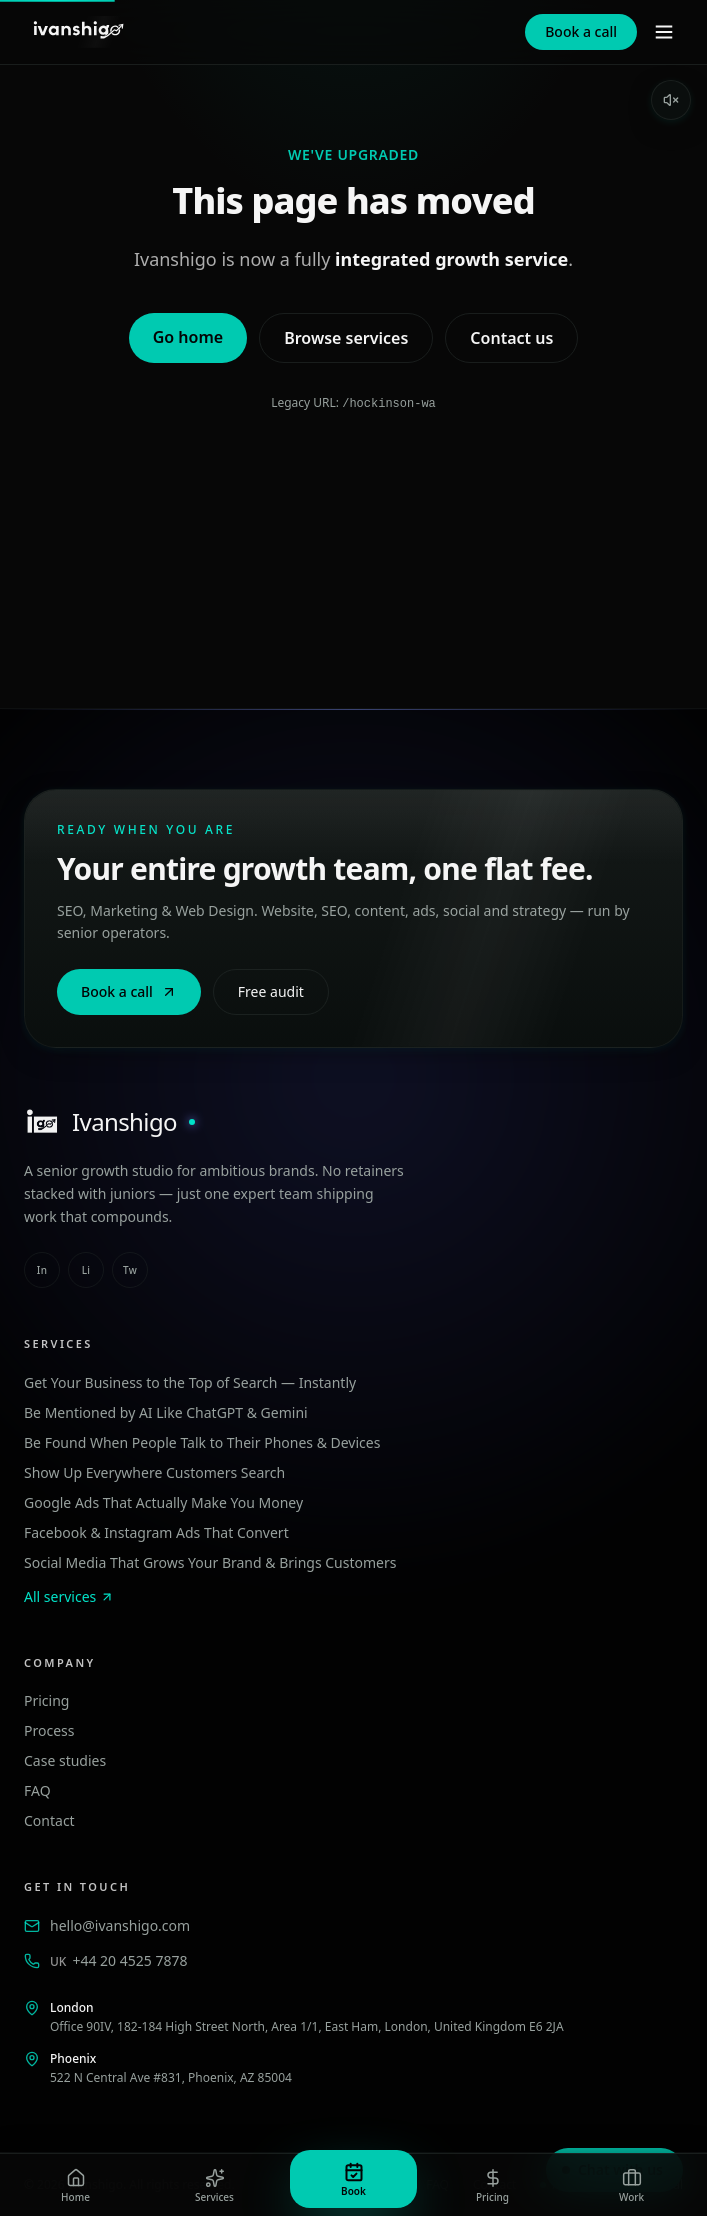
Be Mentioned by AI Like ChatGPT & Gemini (166, 1411)
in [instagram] (42, 1269)
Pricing (46, 1699)
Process (49, 1729)
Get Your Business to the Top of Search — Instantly (190, 1381)
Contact (49, 1819)
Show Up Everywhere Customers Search (154, 1471)
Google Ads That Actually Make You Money (163, 1501)
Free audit (271, 990)
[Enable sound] (671, 100)
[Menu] (664, 32)
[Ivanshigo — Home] (77, 32)
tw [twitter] (130, 1269)
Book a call (581, 31)
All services (69, 1595)
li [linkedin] (86, 1269)
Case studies (65, 1759)
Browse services (346, 338)
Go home (188, 337)
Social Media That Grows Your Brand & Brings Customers (210, 1561)
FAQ (37, 1789)
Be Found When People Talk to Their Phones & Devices (202, 1441)
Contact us (511, 338)
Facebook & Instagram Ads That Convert (156, 1531)
